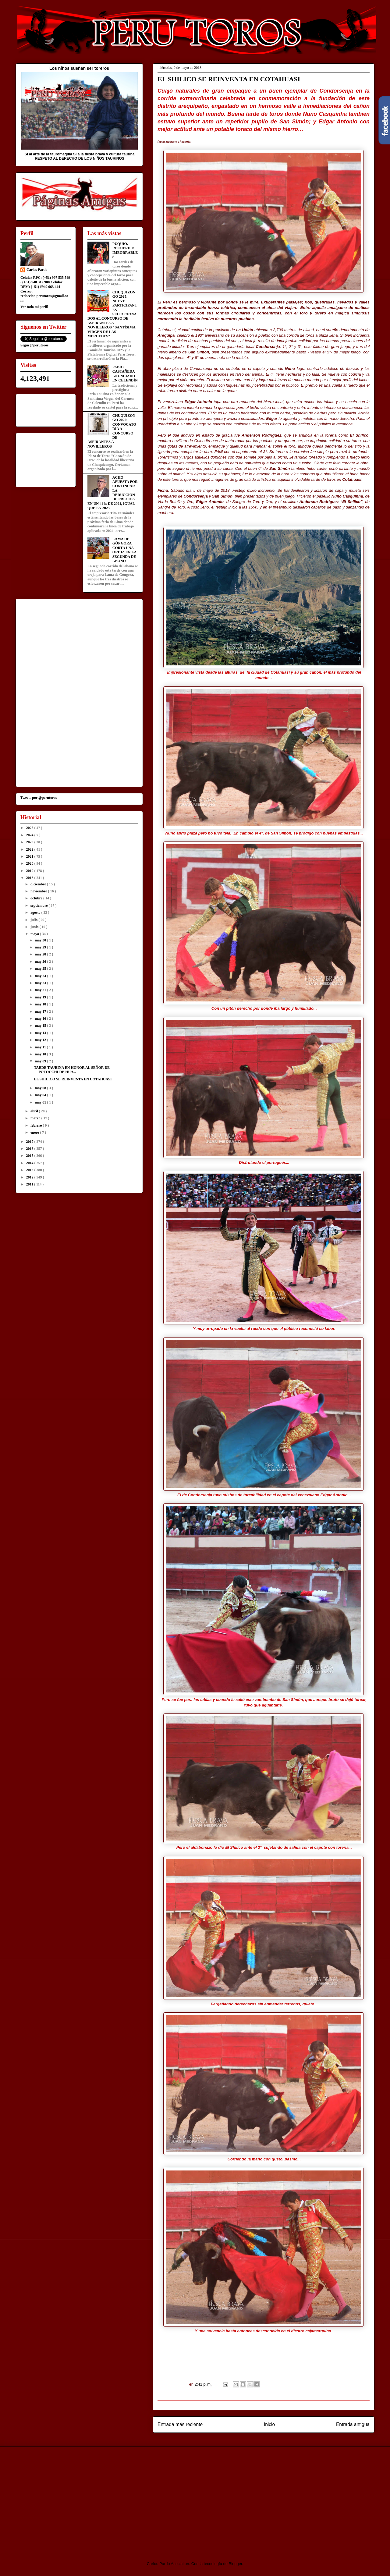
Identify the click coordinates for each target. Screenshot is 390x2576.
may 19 (41, 997)
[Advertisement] (66, 2498)
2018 (30, 878)
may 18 (41, 1004)
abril (34, 1111)
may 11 (41, 1047)
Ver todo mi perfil (34, 307)
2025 (30, 828)
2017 (30, 1141)
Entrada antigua (353, 2424)
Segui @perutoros (34, 345)
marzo (35, 1118)
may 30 (41, 940)
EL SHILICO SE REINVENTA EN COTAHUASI (73, 1079)
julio (34, 920)
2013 (30, 1170)
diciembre (38, 884)
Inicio (269, 2424)
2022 (30, 849)
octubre (36, 898)
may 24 (41, 976)
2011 (30, 1184)
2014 (30, 1163)
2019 (30, 871)
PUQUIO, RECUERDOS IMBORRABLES (125, 250)
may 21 (41, 990)
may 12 (41, 1040)
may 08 (41, 1088)
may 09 (41, 1061)
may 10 (41, 1054)
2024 (30, 835)
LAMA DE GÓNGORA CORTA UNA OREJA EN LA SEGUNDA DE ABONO (124, 550)
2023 (30, 842)
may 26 (41, 961)
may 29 (41, 947)
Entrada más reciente (180, 2424)
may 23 (41, 983)
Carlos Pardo (37, 270)
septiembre (39, 905)
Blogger (235, 2563)
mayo (35, 934)
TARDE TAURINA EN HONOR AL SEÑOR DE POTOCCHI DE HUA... (72, 1069)
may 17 (41, 1011)
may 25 (41, 968)
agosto (35, 912)
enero (35, 1132)
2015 (30, 1155)
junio (35, 927)
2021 (30, 856)
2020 (30, 863)
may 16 (41, 1018)
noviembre (39, 891)
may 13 (41, 1033)
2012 (30, 1177)
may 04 (41, 1095)
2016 (30, 1148)
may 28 (41, 954)
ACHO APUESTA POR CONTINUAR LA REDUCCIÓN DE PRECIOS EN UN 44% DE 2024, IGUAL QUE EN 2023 (112, 492)
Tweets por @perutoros (38, 797)
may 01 (41, 1102)
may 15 (41, 1025)
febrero (36, 1125)
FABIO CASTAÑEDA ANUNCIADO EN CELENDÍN (125, 373)
